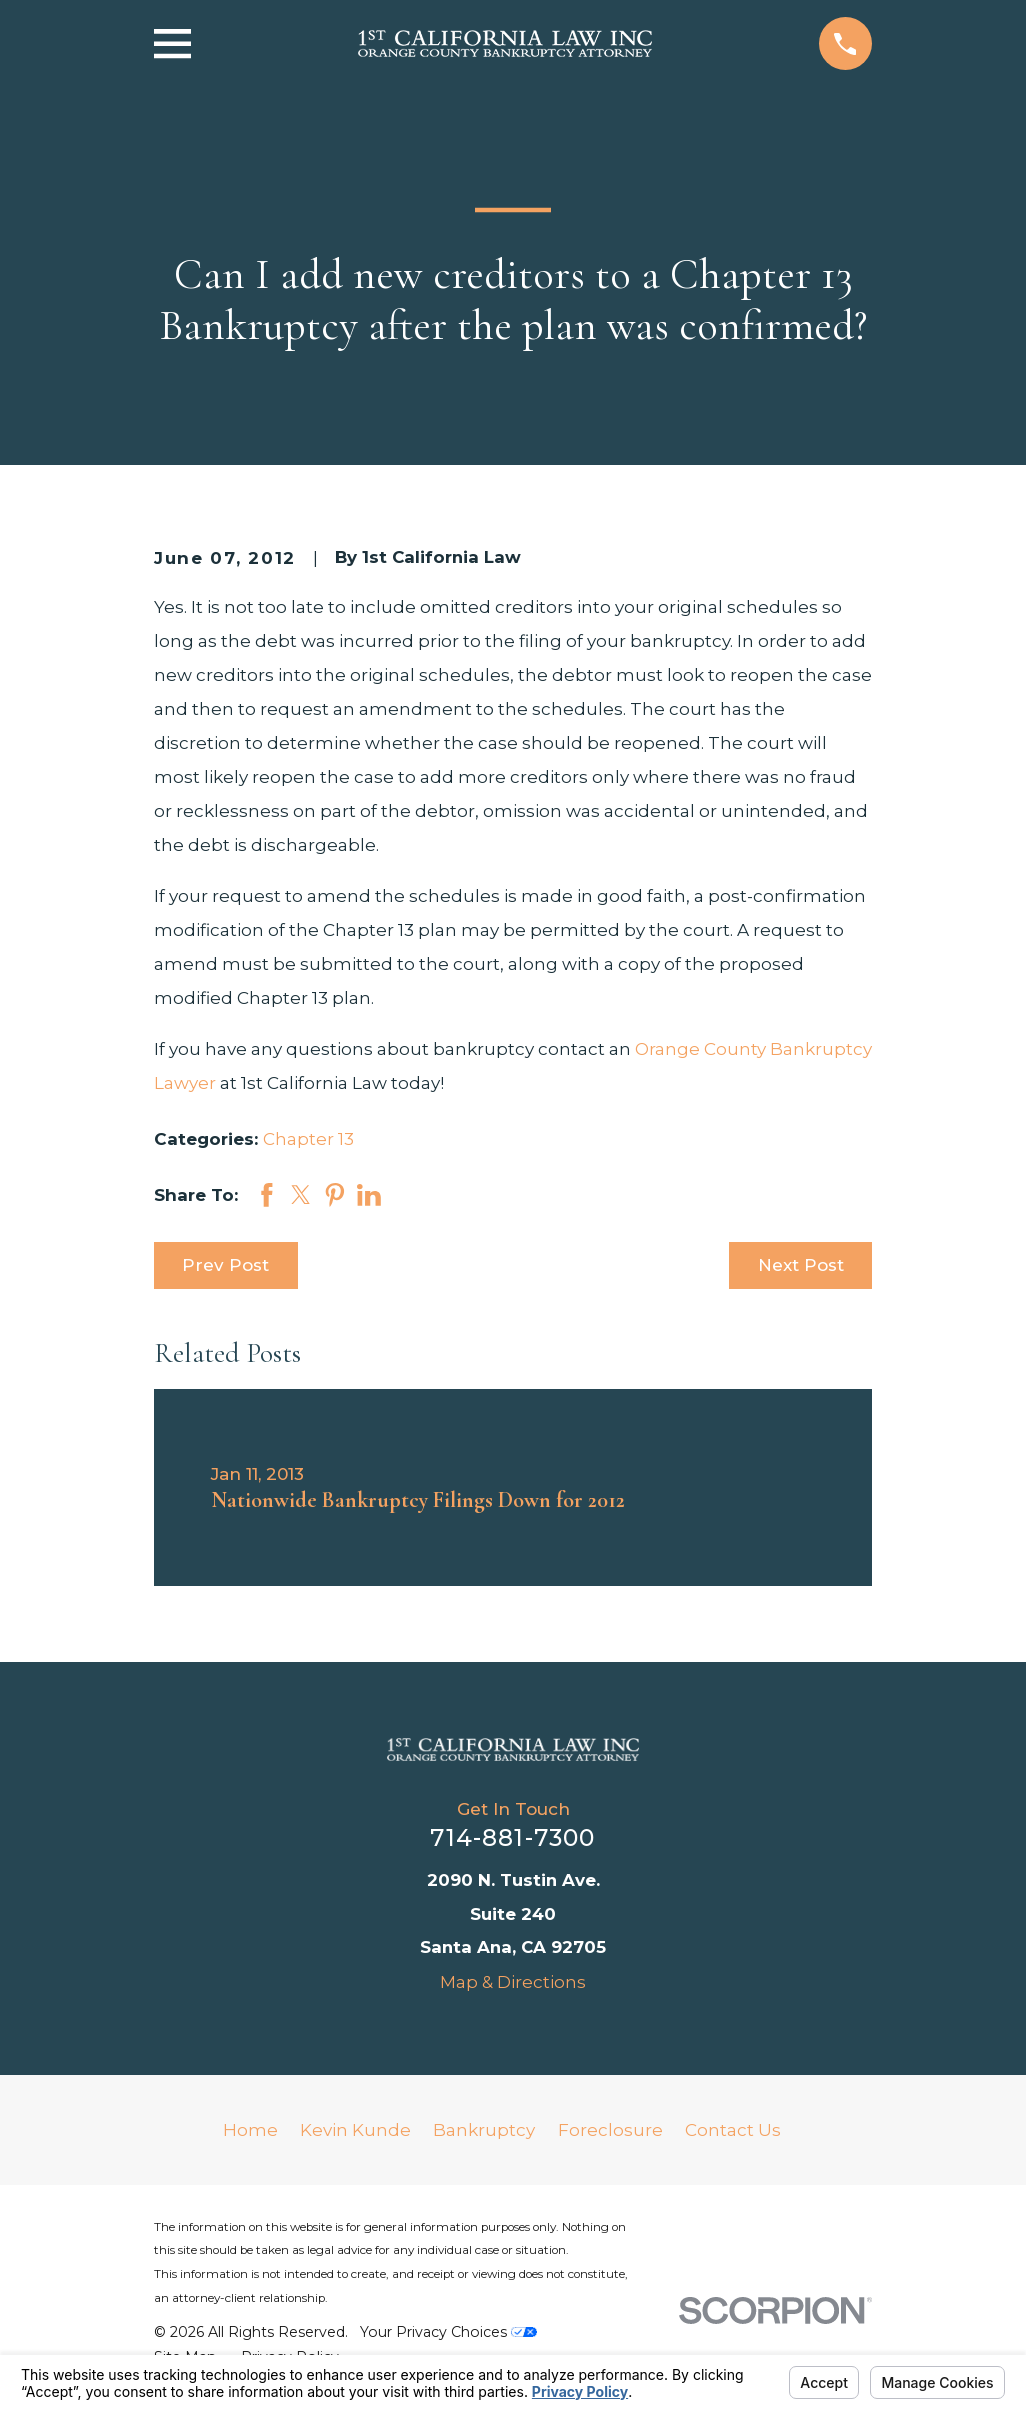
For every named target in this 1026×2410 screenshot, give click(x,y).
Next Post (801, 1265)
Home (250, 2130)
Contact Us (733, 2130)
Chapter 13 (308, 1139)
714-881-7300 (512, 1837)
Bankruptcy (484, 2130)
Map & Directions (513, 1982)
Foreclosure (610, 2130)
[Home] (513, 1749)
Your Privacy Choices (448, 2332)
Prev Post (225, 1265)
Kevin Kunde (355, 2130)
